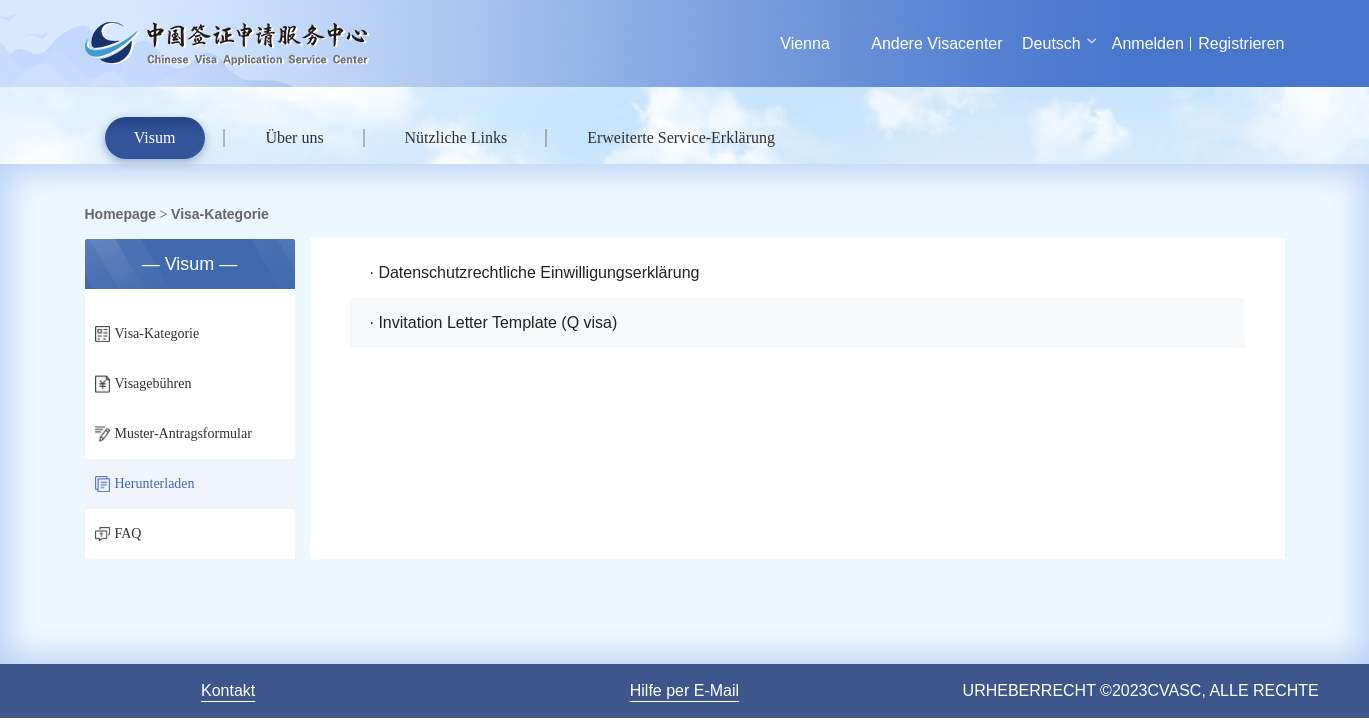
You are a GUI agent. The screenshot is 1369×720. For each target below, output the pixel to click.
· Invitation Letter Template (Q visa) (494, 322)
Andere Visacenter (936, 43)
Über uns (294, 137)
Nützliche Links (456, 137)
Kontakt (228, 690)
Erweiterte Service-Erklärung (681, 137)
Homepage (121, 214)
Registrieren (1241, 43)
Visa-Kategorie (220, 214)
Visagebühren (143, 384)
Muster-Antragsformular (173, 434)
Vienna (806, 43)
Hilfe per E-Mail (684, 690)
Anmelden (1148, 43)
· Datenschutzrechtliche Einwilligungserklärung (535, 272)
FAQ (118, 533)
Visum (155, 137)
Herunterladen (145, 484)
